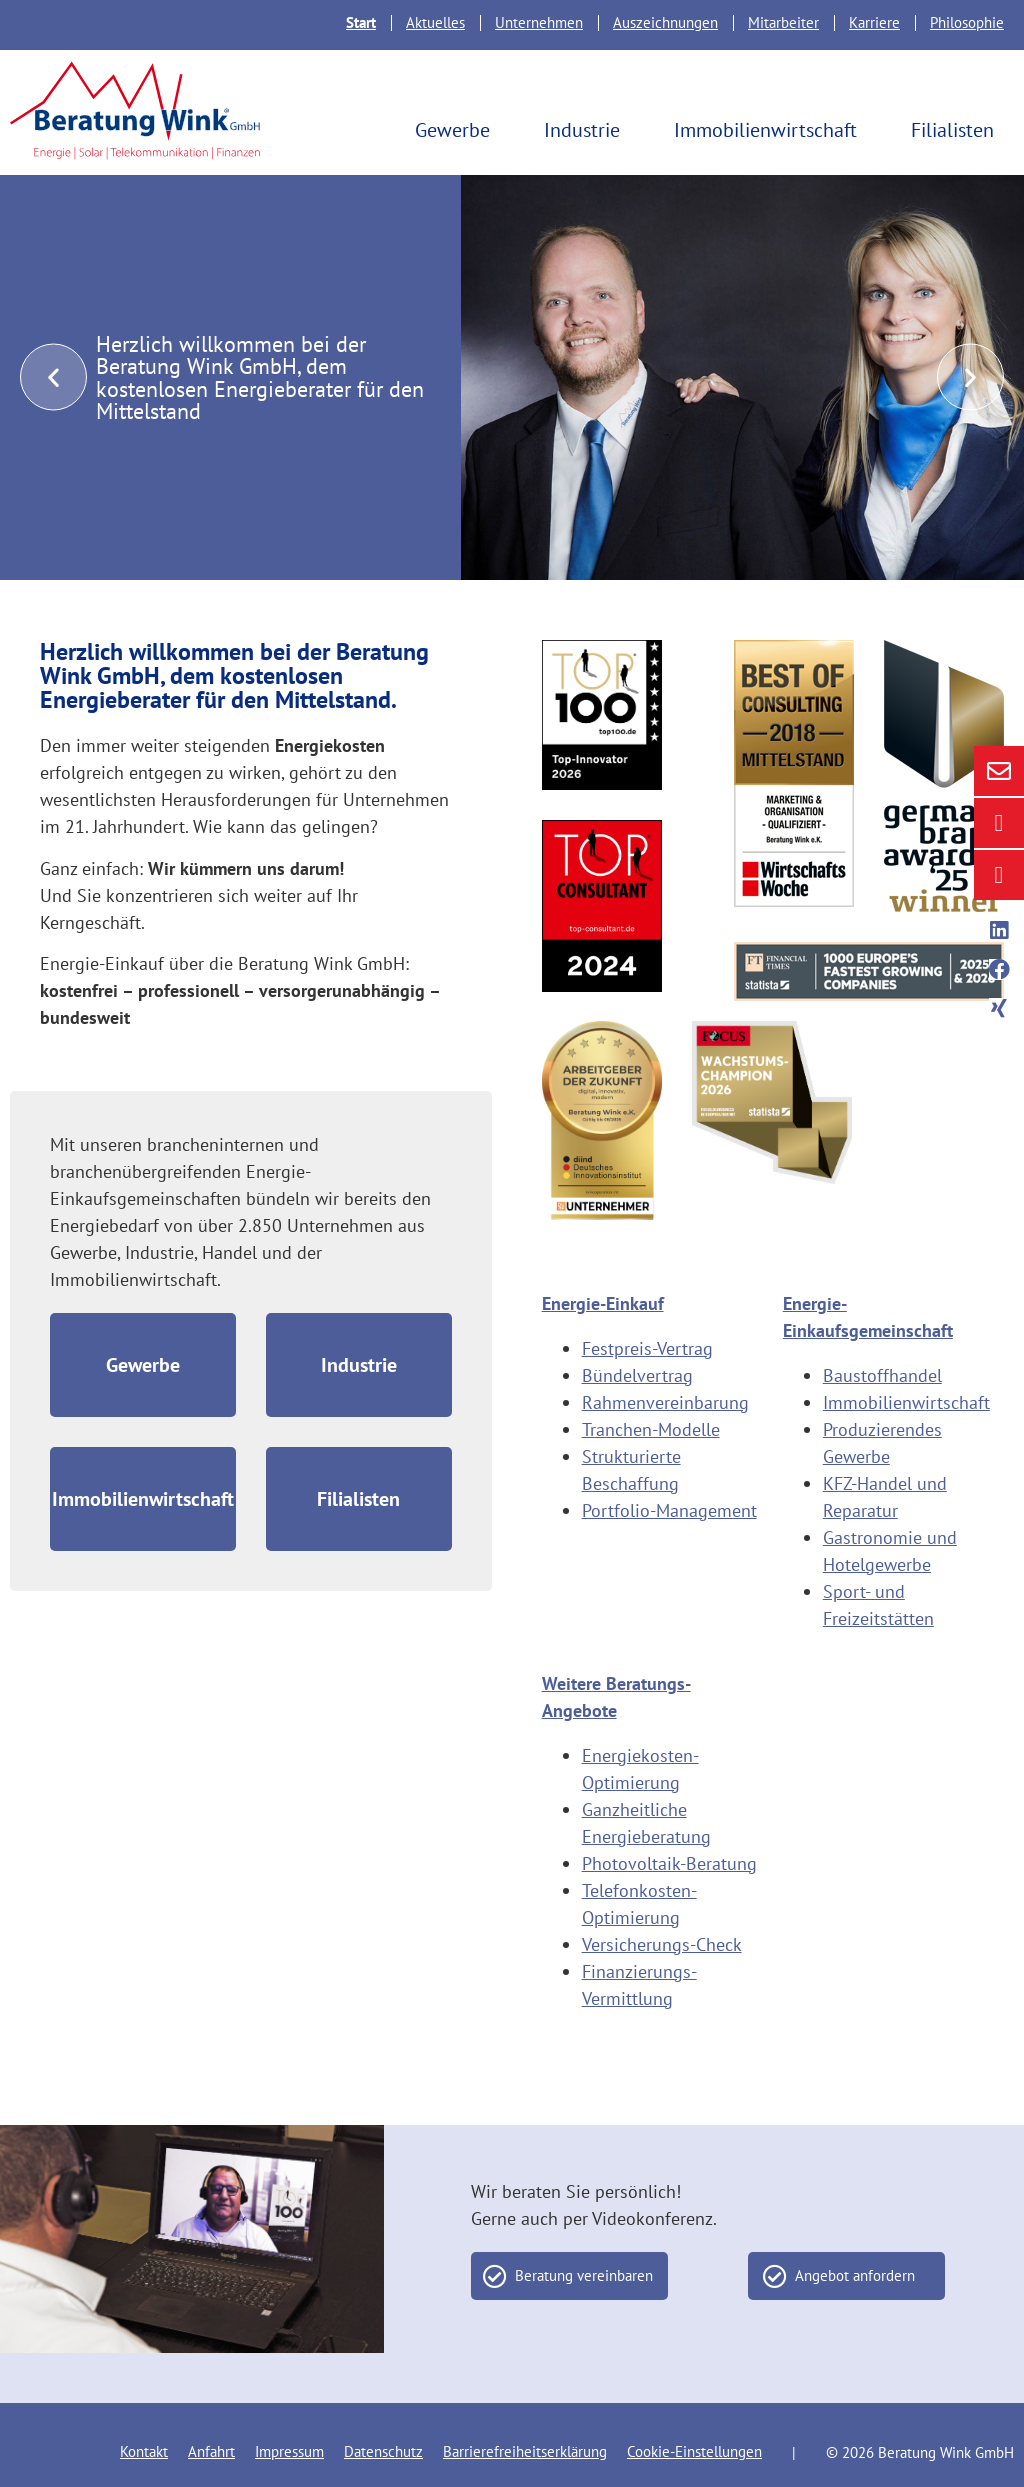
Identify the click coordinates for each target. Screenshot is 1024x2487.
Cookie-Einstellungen (694, 2451)
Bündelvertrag (637, 1375)
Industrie (587, 130)
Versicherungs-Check (662, 1944)
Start (361, 22)
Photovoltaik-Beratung (669, 1863)
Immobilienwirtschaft (770, 130)
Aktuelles (435, 22)
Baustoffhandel (882, 1375)
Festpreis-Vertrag (647, 1348)
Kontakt (144, 2451)
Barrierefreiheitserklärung (525, 2451)
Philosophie (967, 22)
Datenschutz (383, 2451)
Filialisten (957, 130)
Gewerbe (457, 130)
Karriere (874, 22)
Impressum (289, 2451)
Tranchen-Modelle (651, 1429)
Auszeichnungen (665, 22)
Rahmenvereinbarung (665, 1402)
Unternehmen (539, 22)
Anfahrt (211, 2451)
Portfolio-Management (669, 1510)
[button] (53, 376)
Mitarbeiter (783, 22)
